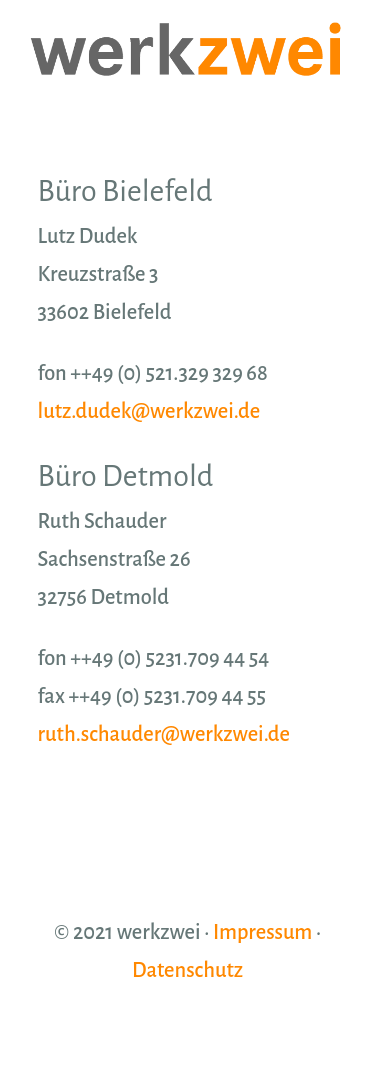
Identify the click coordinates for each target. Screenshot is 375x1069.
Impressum (262, 932)
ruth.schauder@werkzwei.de (164, 734)
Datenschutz (187, 970)
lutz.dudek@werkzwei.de (149, 411)
